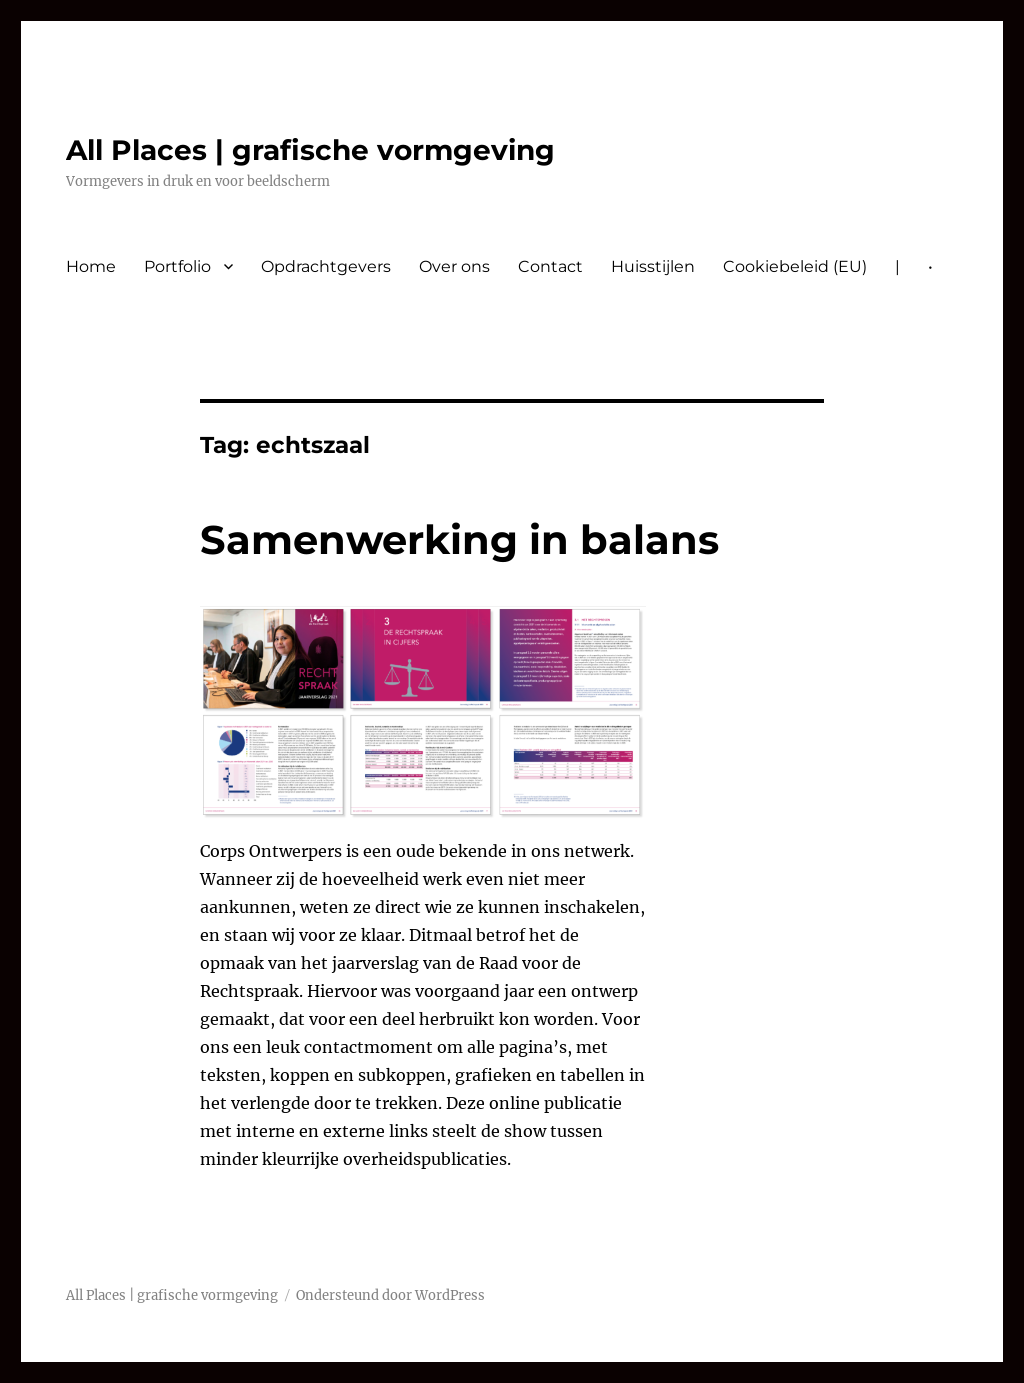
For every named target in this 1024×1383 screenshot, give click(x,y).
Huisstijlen (653, 266)
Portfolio (177, 266)
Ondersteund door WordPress (390, 1295)
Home (91, 266)
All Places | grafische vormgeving (310, 150)
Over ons (454, 266)
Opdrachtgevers (326, 266)
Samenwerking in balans (459, 539)
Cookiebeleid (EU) (795, 266)
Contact (550, 266)
